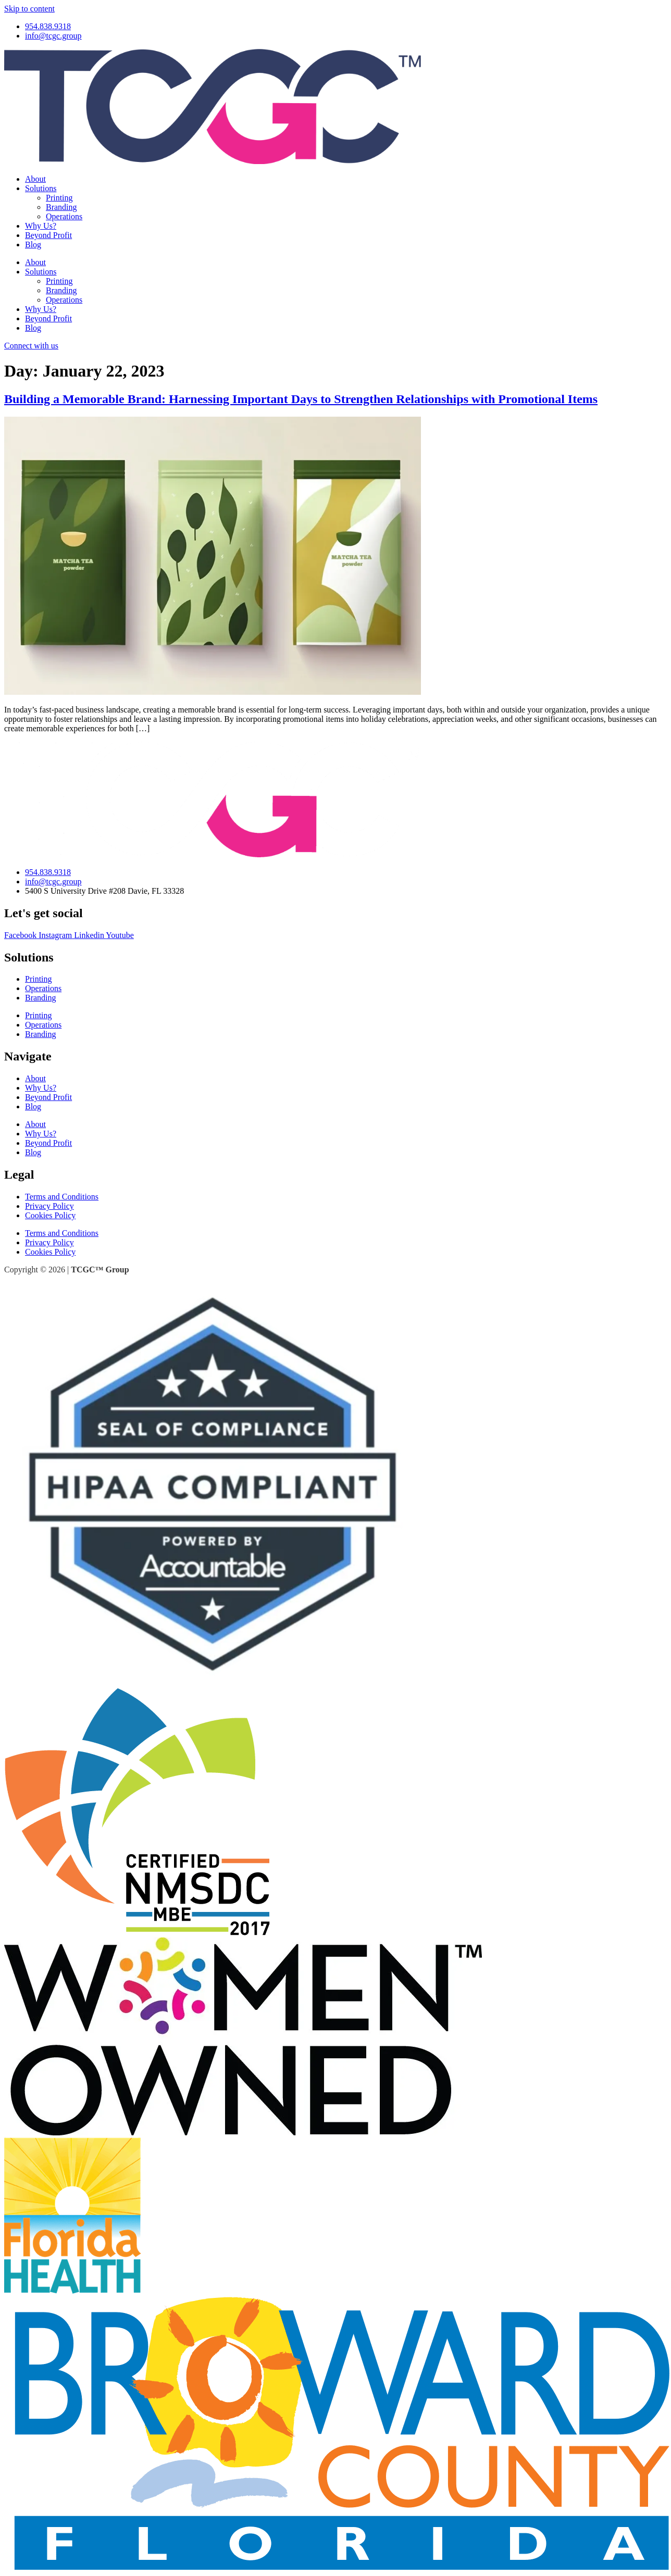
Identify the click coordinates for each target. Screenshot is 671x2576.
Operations (64, 216)
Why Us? (40, 225)
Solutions (40, 188)
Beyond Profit (48, 235)
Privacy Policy (49, 1206)
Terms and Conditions (61, 1196)
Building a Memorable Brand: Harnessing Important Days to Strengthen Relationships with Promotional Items (301, 399)
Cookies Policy (50, 1215)
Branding (61, 207)
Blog (33, 244)
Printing (59, 197)
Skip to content (29, 8)
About (35, 178)
